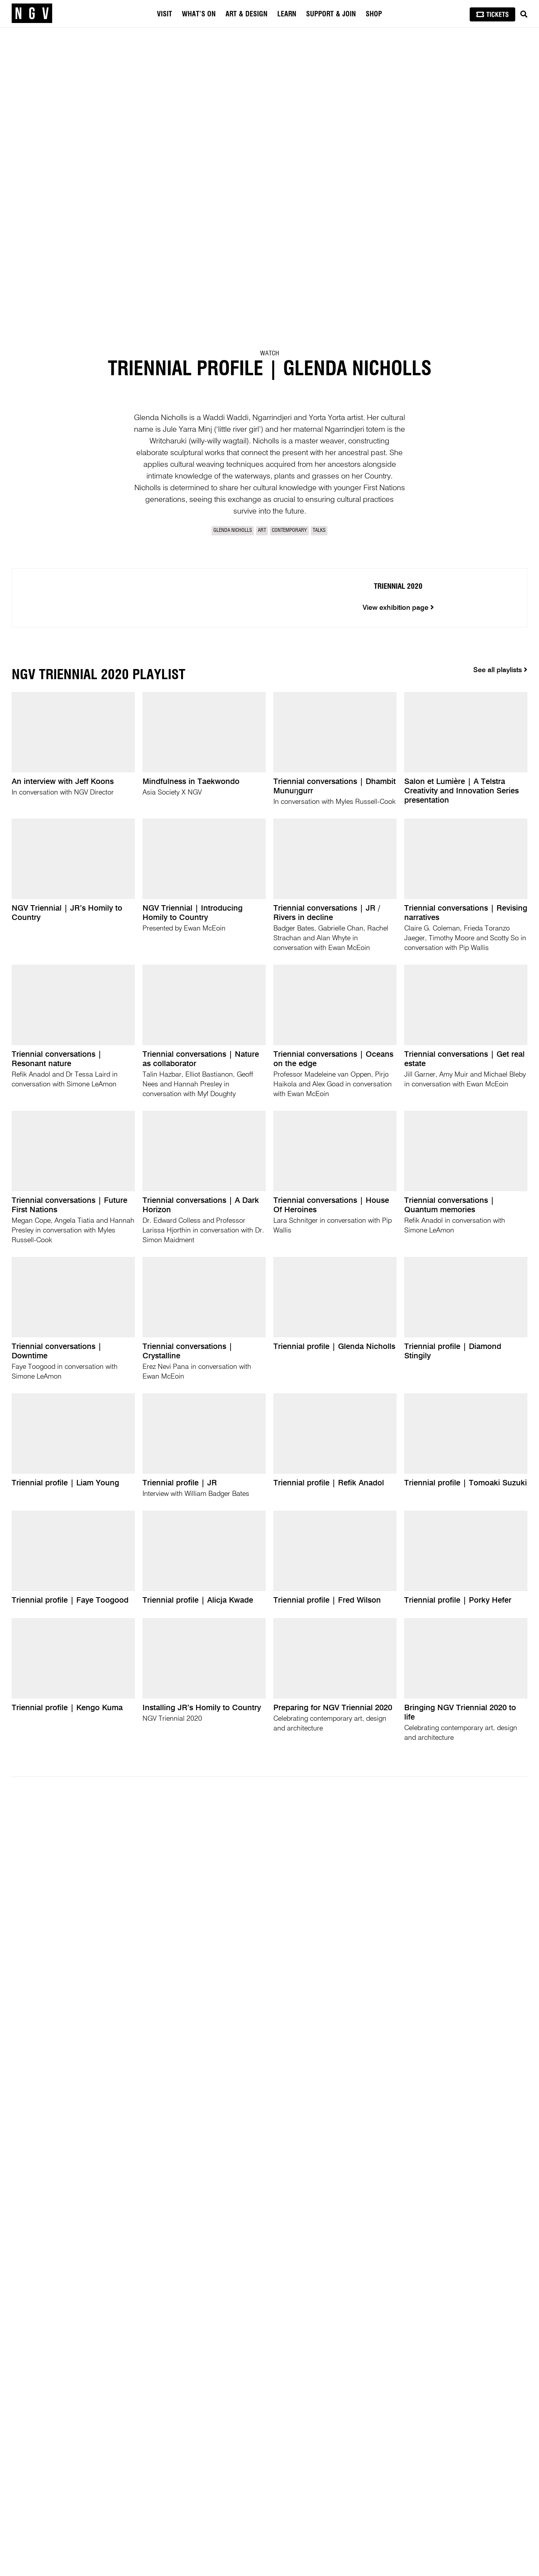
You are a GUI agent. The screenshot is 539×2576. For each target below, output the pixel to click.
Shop (374, 14)
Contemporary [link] (289, 530)
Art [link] (262, 530)
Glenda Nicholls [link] (232, 530)
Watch (269, 353)
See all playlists (500, 677)
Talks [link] (319, 530)
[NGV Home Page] (32, 13)
